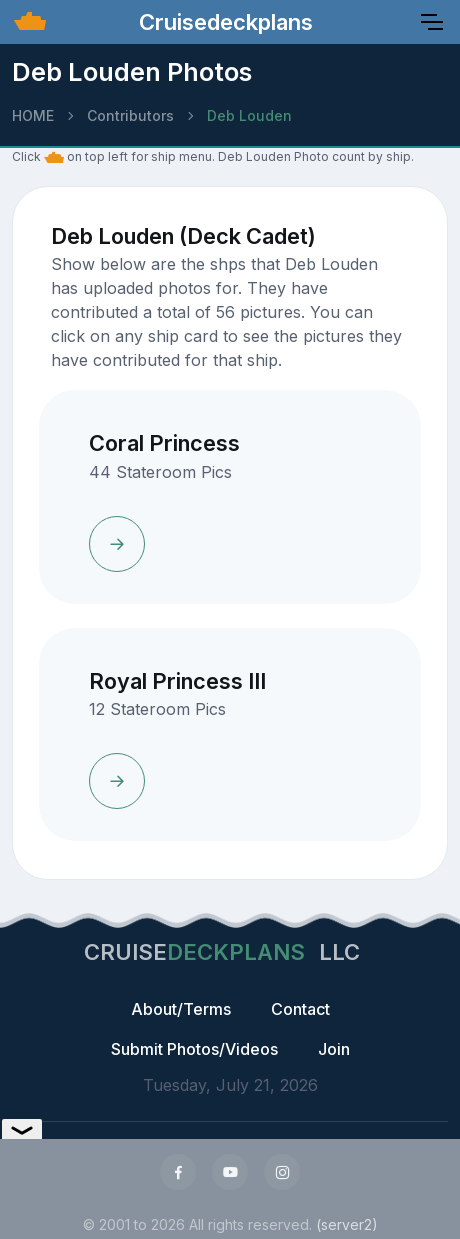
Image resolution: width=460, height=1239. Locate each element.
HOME (33, 115)
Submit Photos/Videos (194, 1049)
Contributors (130, 115)
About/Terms (181, 1009)
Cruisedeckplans (223, 22)
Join (334, 1049)
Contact (300, 1009)
